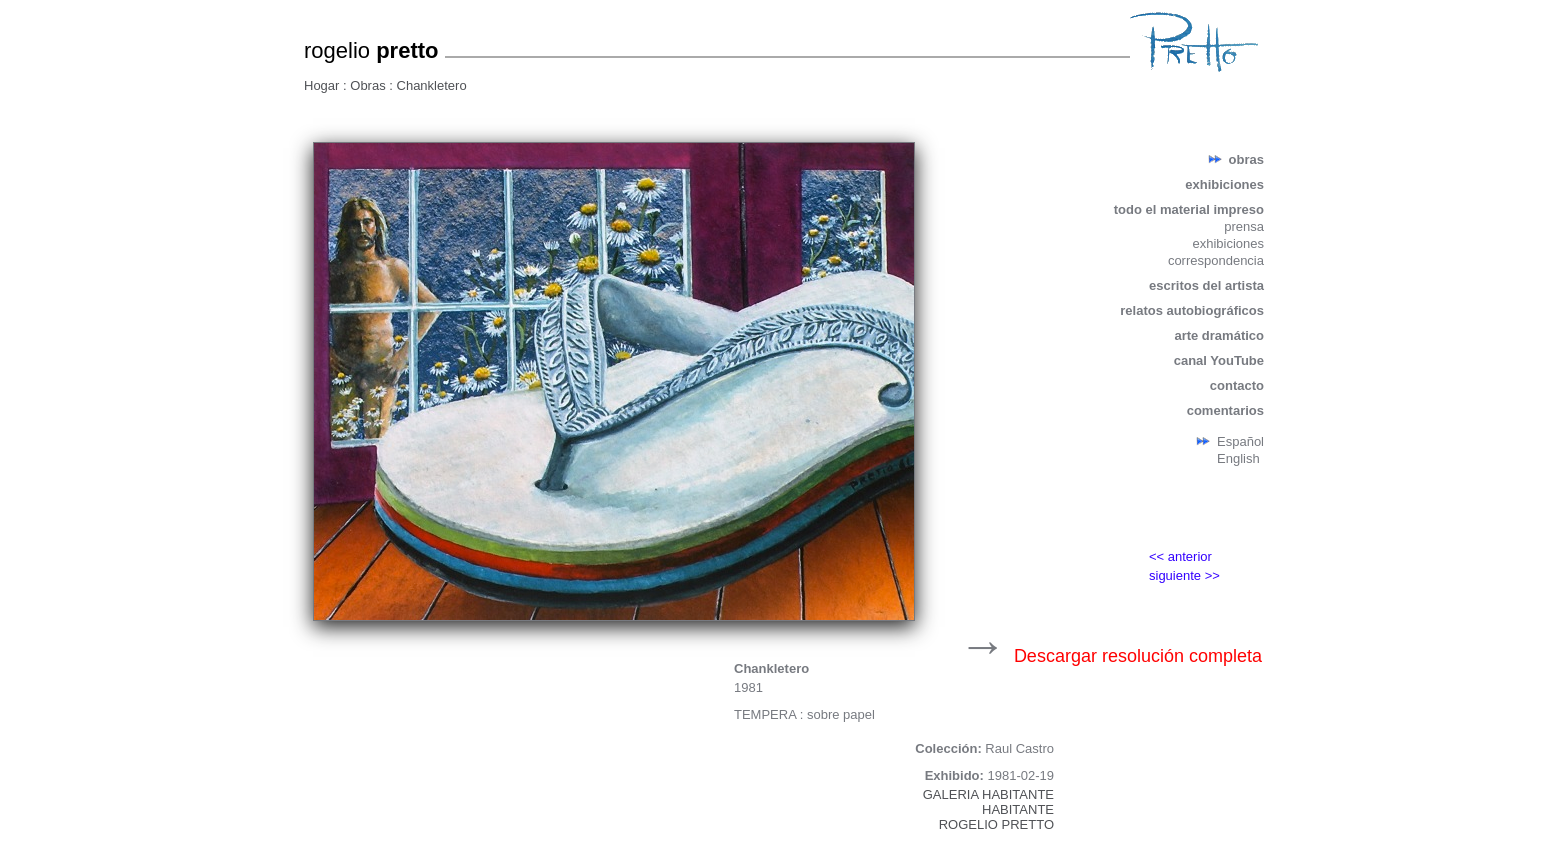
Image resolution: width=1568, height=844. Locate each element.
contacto (1237, 385)
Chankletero (432, 85)
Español (1240, 441)
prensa (1244, 226)
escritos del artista (1206, 285)
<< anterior (1180, 556)
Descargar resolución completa (1138, 656)
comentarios (1225, 410)
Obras (369, 85)
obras (1246, 159)
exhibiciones (1224, 184)
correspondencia (1216, 260)
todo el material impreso (1189, 209)
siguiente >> (1184, 575)
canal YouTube (1219, 360)
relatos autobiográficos (1192, 310)
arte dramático (1219, 335)
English (1238, 458)
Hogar (323, 85)
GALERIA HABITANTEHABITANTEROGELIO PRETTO (988, 809)
